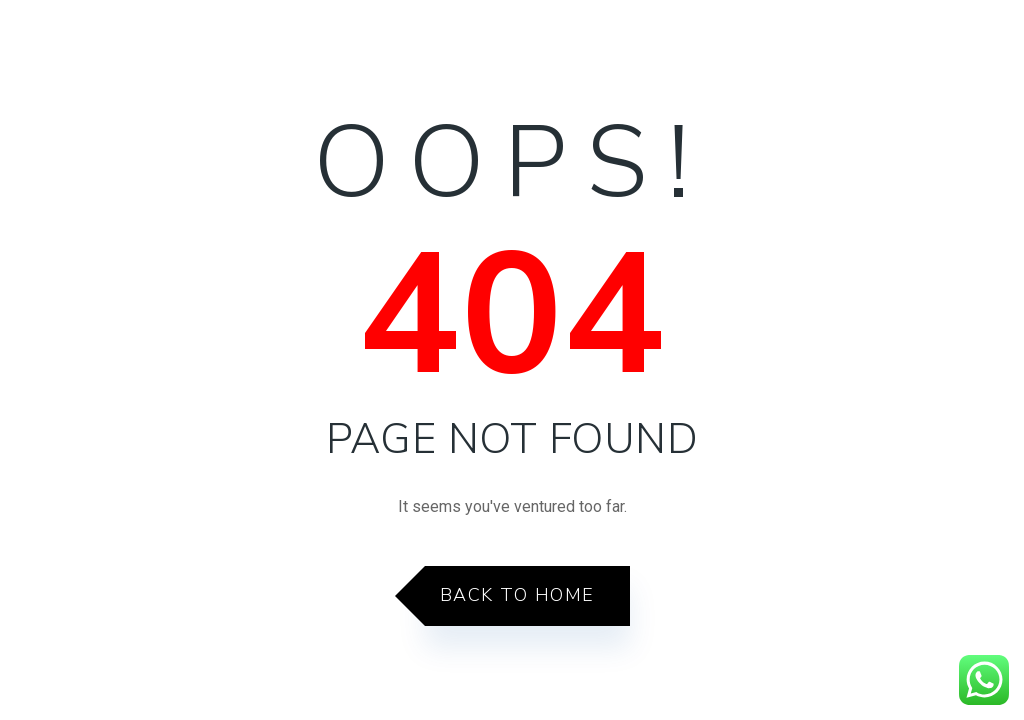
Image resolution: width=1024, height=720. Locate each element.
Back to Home (517, 595)
